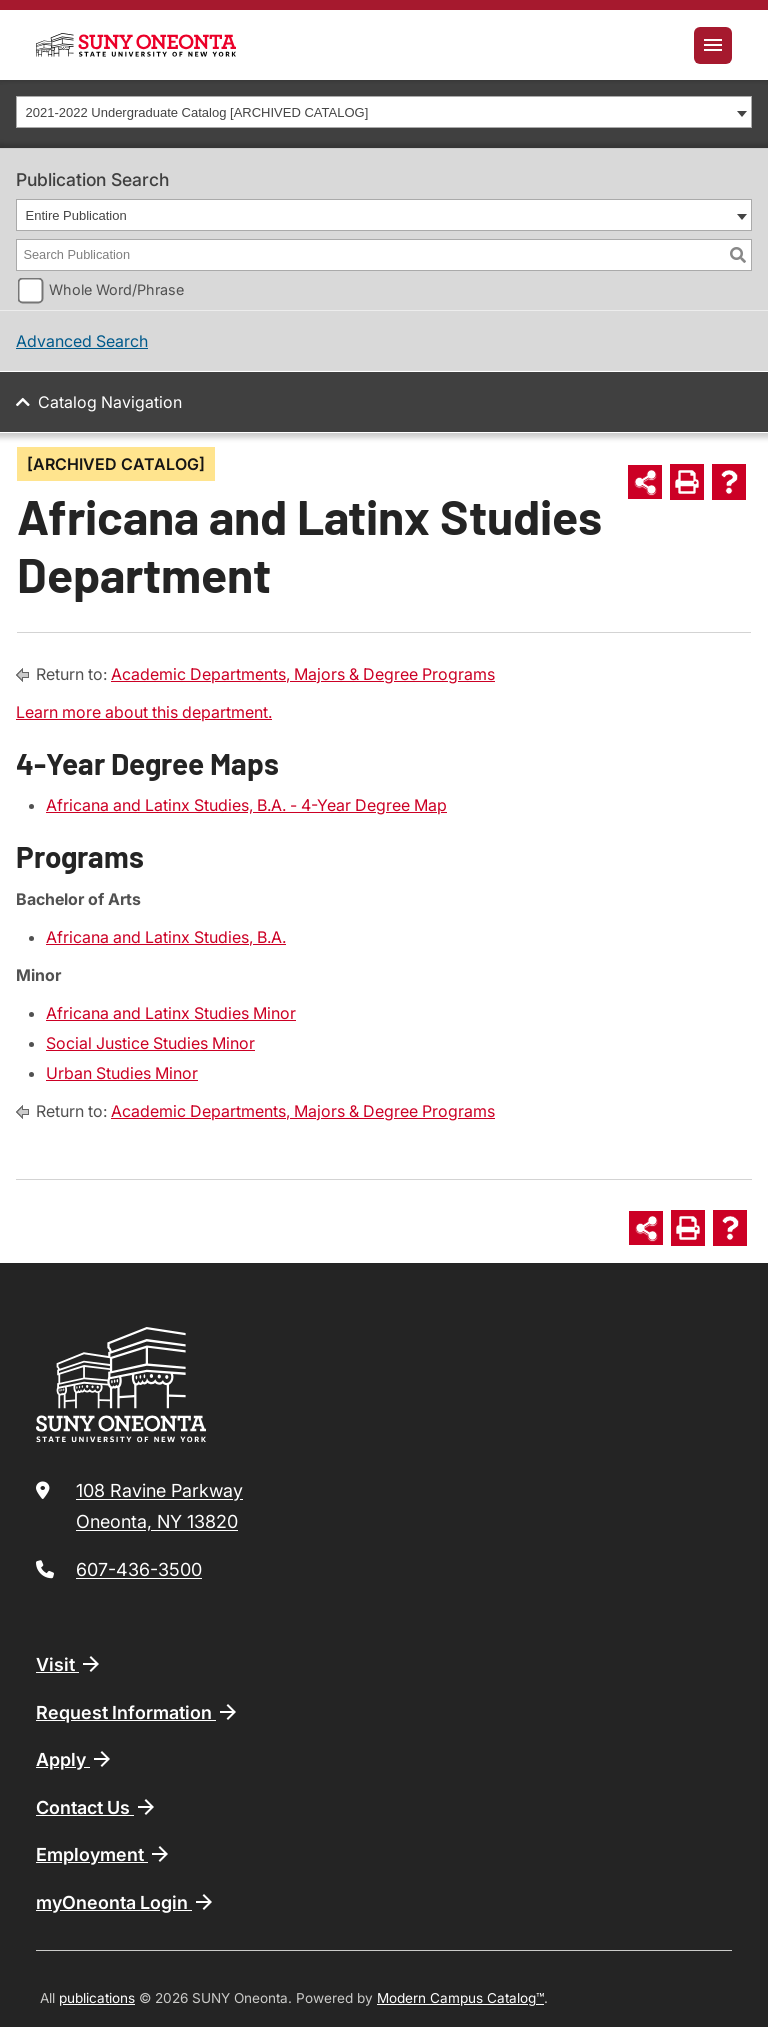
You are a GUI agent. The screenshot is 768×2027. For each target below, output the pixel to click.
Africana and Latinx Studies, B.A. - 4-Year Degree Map (246, 805)
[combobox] (384, 112)
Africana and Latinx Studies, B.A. (166, 937)
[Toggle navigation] (713, 45)
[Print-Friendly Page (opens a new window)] (687, 482)
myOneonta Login (126, 1902)
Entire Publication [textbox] (76, 215)
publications (97, 1998)
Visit (69, 1664)
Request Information (138, 1712)
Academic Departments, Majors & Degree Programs (303, 674)
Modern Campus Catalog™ (460, 1998)
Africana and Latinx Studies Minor (171, 1013)
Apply (75, 1759)
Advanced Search (82, 341)
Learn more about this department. (144, 712)
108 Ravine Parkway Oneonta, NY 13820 (159, 1506)
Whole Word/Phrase (116, 289)
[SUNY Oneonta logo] (136, 45)
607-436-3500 (139, 1569)
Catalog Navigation (110, 402)
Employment (104, 1854)
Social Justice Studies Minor (150, 1043)
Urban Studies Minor (122, 1073)
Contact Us (97, 1807)
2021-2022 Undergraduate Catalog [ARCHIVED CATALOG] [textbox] (197, 112)
